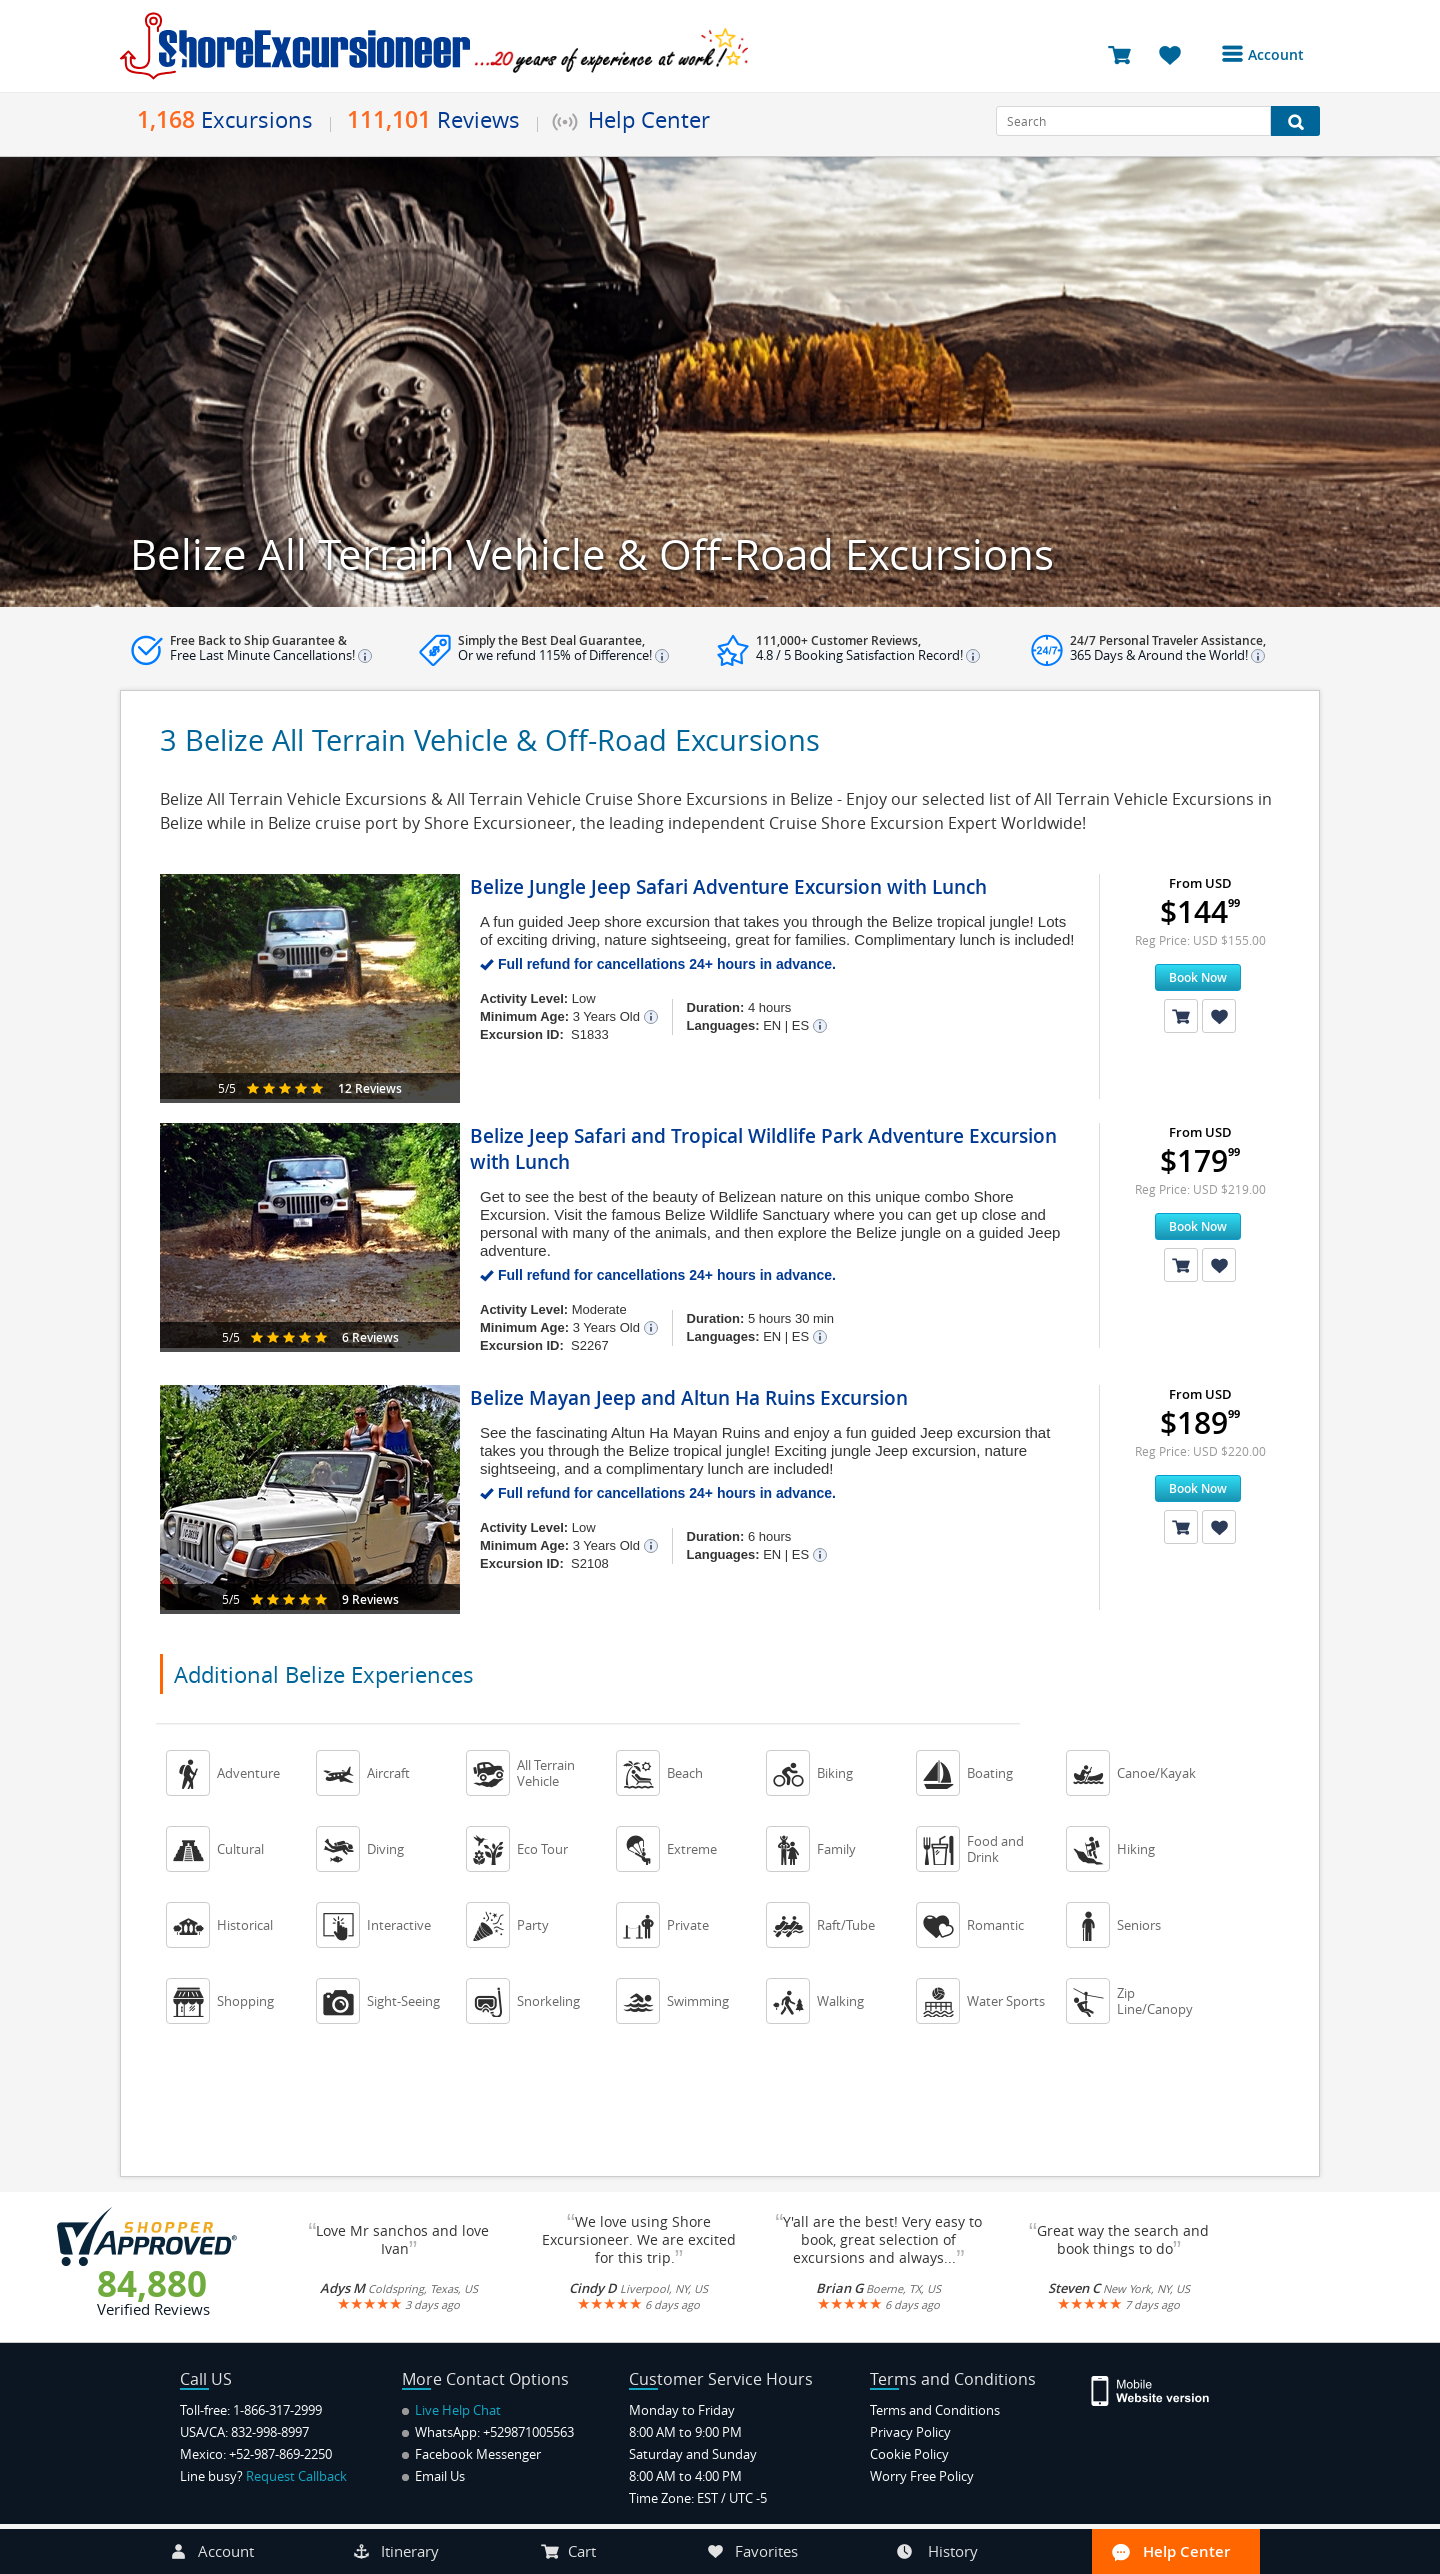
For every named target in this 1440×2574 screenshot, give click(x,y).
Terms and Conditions (935, 2410)
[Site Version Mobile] (1160, 2389)
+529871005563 (528, 2432)
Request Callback (296, 2476)
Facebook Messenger (471, 2454)
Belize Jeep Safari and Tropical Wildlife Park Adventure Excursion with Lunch (763, 1149)
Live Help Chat (451, 2410)
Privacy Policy (910, 2432)
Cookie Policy (909, 2454)
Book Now (1198, 977)
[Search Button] (1295, 121)
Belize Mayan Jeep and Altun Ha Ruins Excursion (689, 1398)
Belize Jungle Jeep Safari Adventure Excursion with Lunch (728, 887)
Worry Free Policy (922, 2476)
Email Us (433, 2476)
